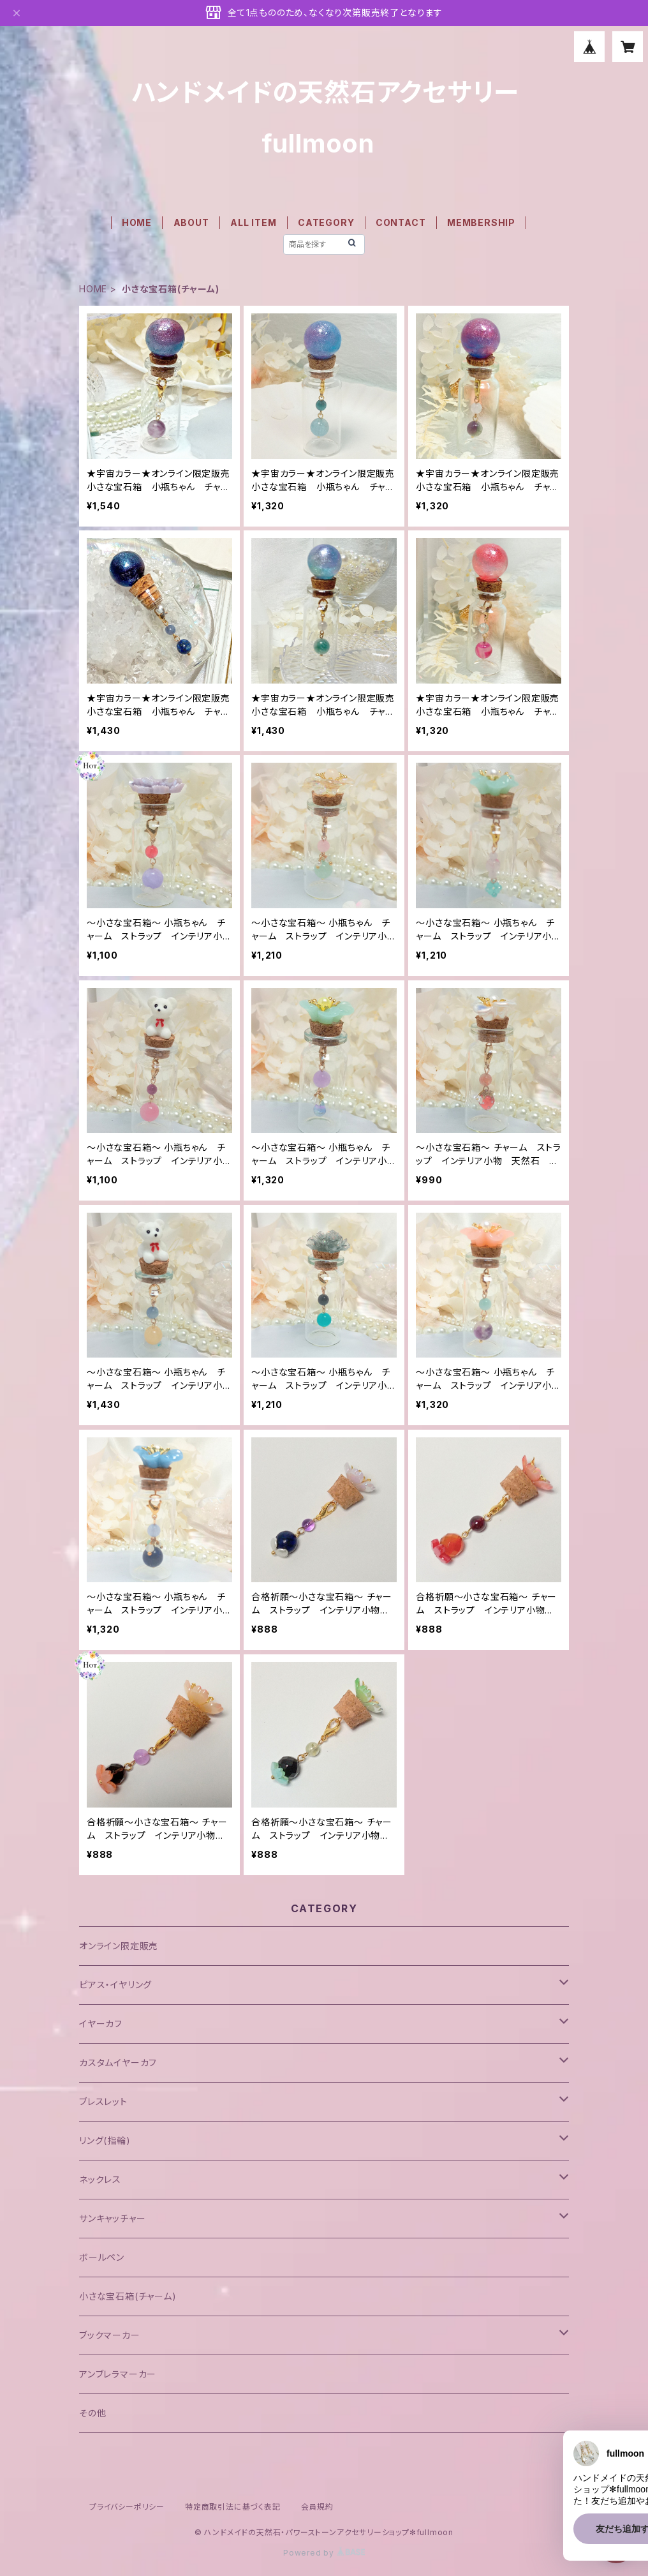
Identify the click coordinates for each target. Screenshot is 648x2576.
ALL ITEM (253, 222)
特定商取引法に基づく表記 (233, 2507)
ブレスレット (103, 2101)
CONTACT (401, 222)
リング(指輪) (105, 2140)
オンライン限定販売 (118, 1945)
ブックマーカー (109, 2335)
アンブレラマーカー (117, 2374)
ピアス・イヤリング (115, 1984)
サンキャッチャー (112, 2218)
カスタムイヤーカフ (118, 2062)
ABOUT (191, 222)
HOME (137, 222)
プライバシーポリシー (127, 2507)
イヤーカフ (100, 2023)
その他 (92, 2413)
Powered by (324, 2552)
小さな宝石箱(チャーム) (128, 2296)
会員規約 (317, 2507)
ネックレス (100, 2179)
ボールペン (101, 2257)
